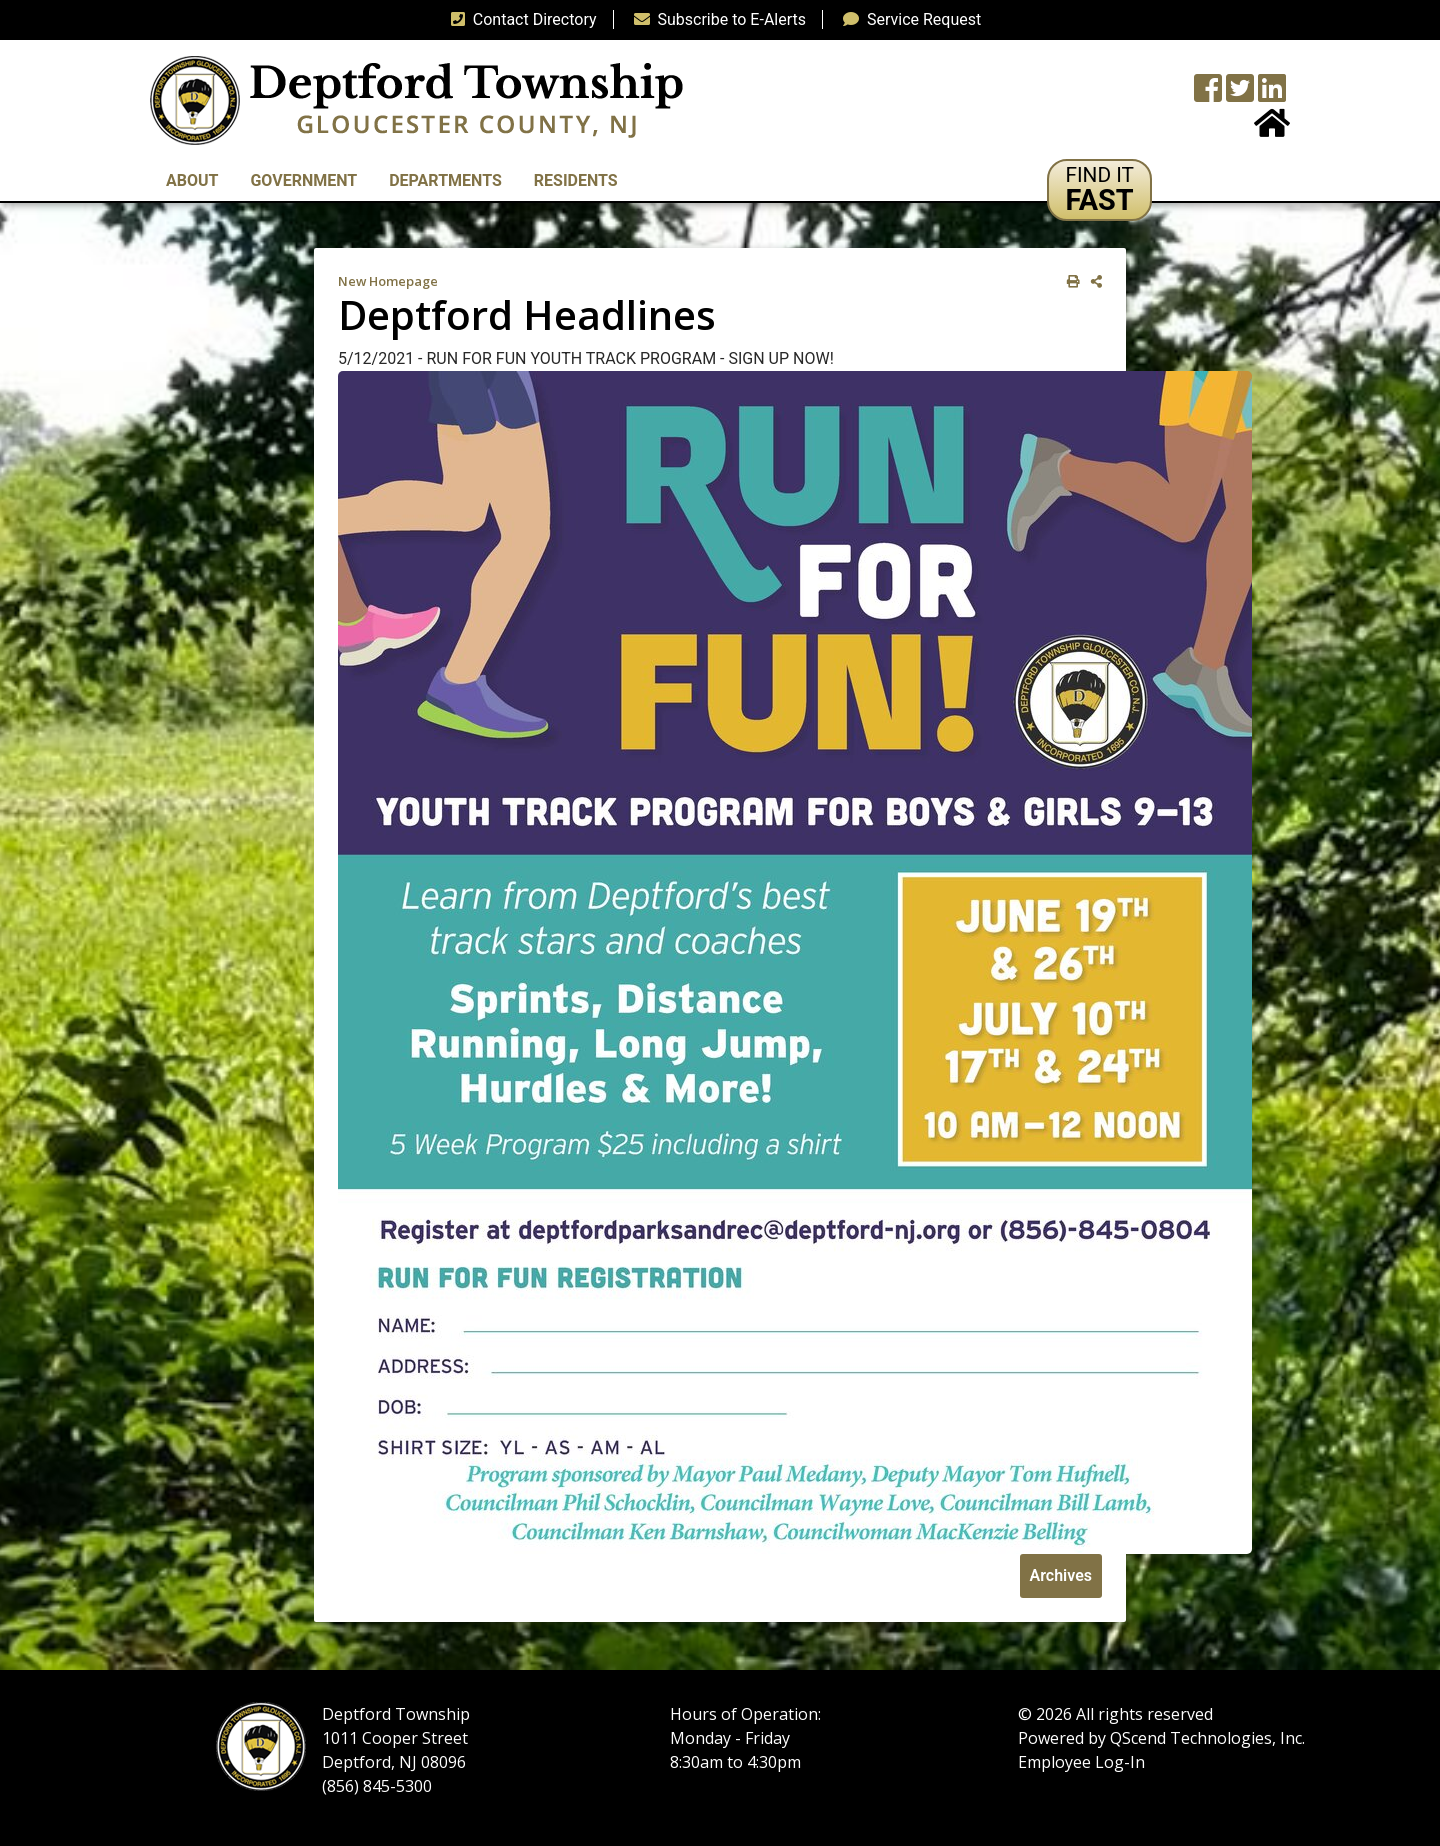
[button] (1099, 190)
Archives (1061, 1575)
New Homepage (388, 281)
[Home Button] (1272, 129)
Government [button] (303, 180)
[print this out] (1069, 281)
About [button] (192, 180)
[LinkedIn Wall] (1272, 94)
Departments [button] (445, 180)
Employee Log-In (1081, 1762)
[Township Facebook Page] (1208, 94)
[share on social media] (1092, 281)
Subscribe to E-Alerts (716, 19)
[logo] (416, 99)
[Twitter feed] (1240, 94)
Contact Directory (520, 19)
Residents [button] (576, 180)
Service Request (908, 19)
